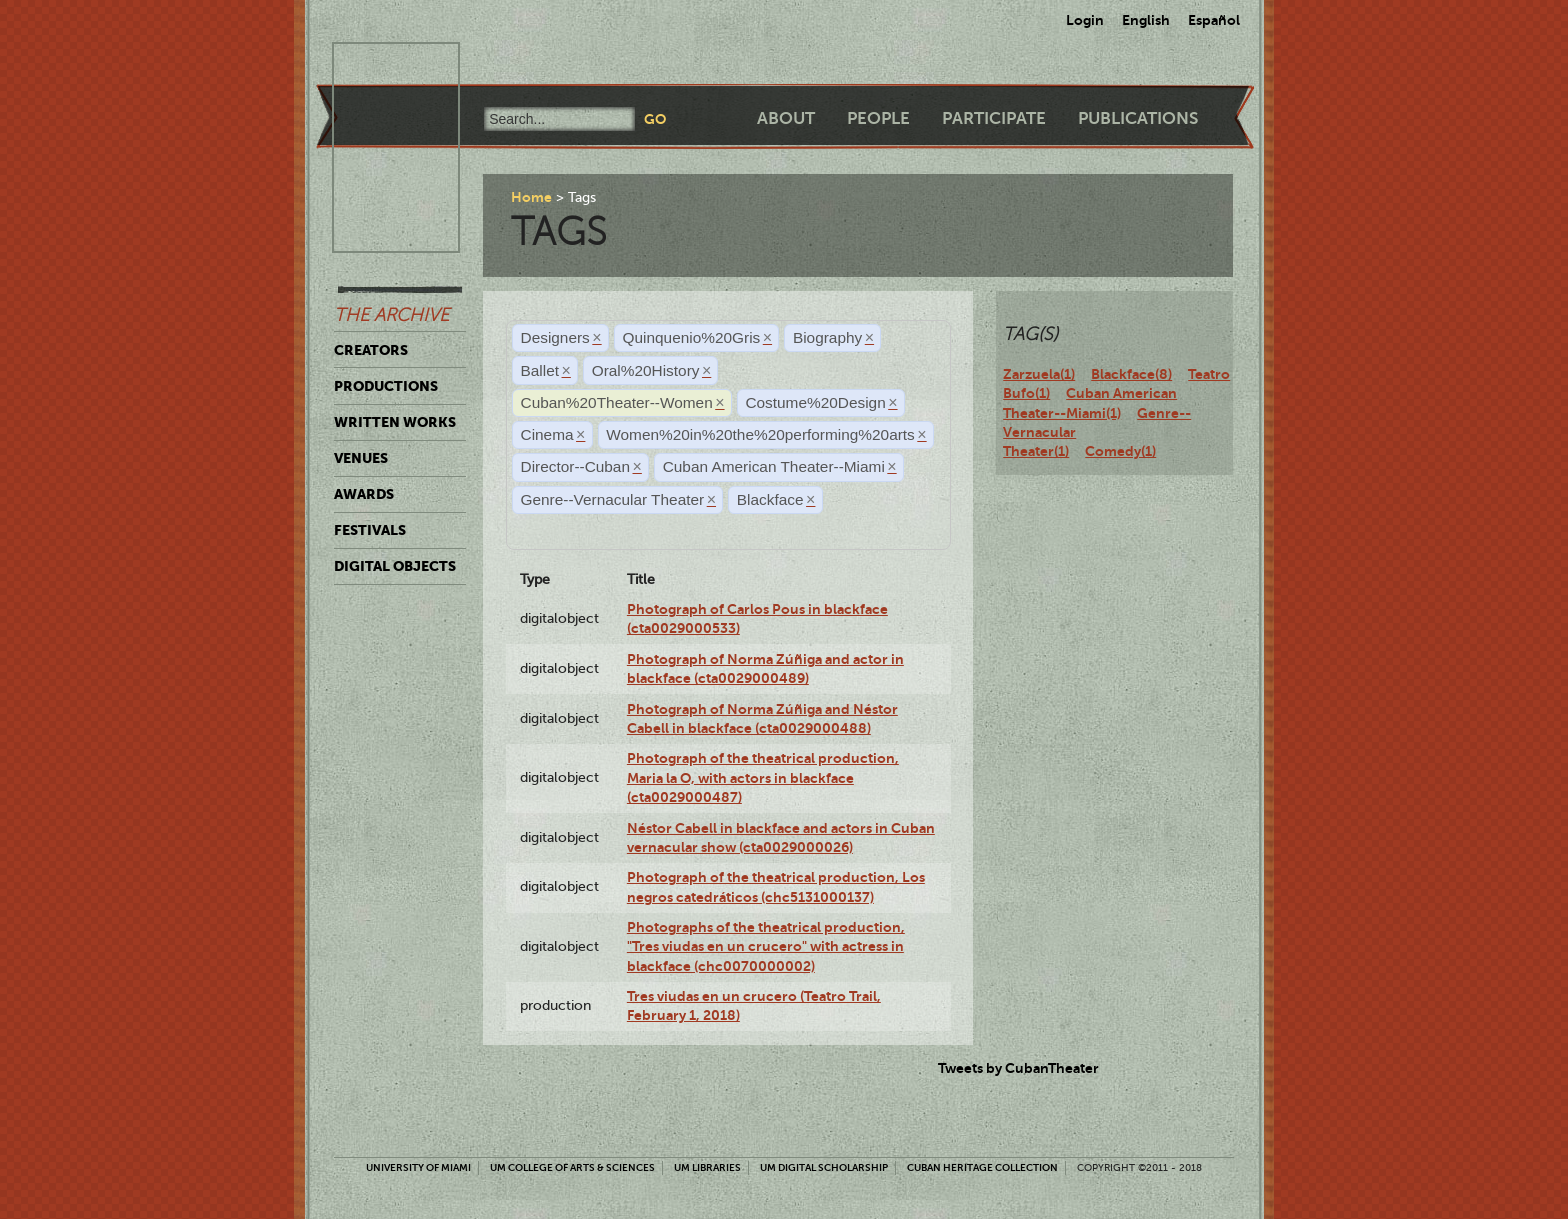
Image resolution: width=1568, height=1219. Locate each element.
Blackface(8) (1131, 374)
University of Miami (418, 1167)
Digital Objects (395, 566)
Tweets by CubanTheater (1018, 1068)
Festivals (370, 530)
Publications (1138, 118)
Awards (364, 494)
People (878, 118)
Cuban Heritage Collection (982, 1167)
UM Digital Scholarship (824, 1167)
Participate (994, 118)
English (1146, 20)
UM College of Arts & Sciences (572, 1167)
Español (1214, 20)
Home (531, 197)
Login (1085, 20)
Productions (386, 386)
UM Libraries (707, 1167)
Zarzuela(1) (1039, 374)
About (786, 118)
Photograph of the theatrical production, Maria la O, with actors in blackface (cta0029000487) (763, 777)
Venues (361, 458)
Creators (371, 350)
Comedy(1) (1120, 451)
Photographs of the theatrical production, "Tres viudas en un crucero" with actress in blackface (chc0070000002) (766, 946)
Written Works (395, 422)
